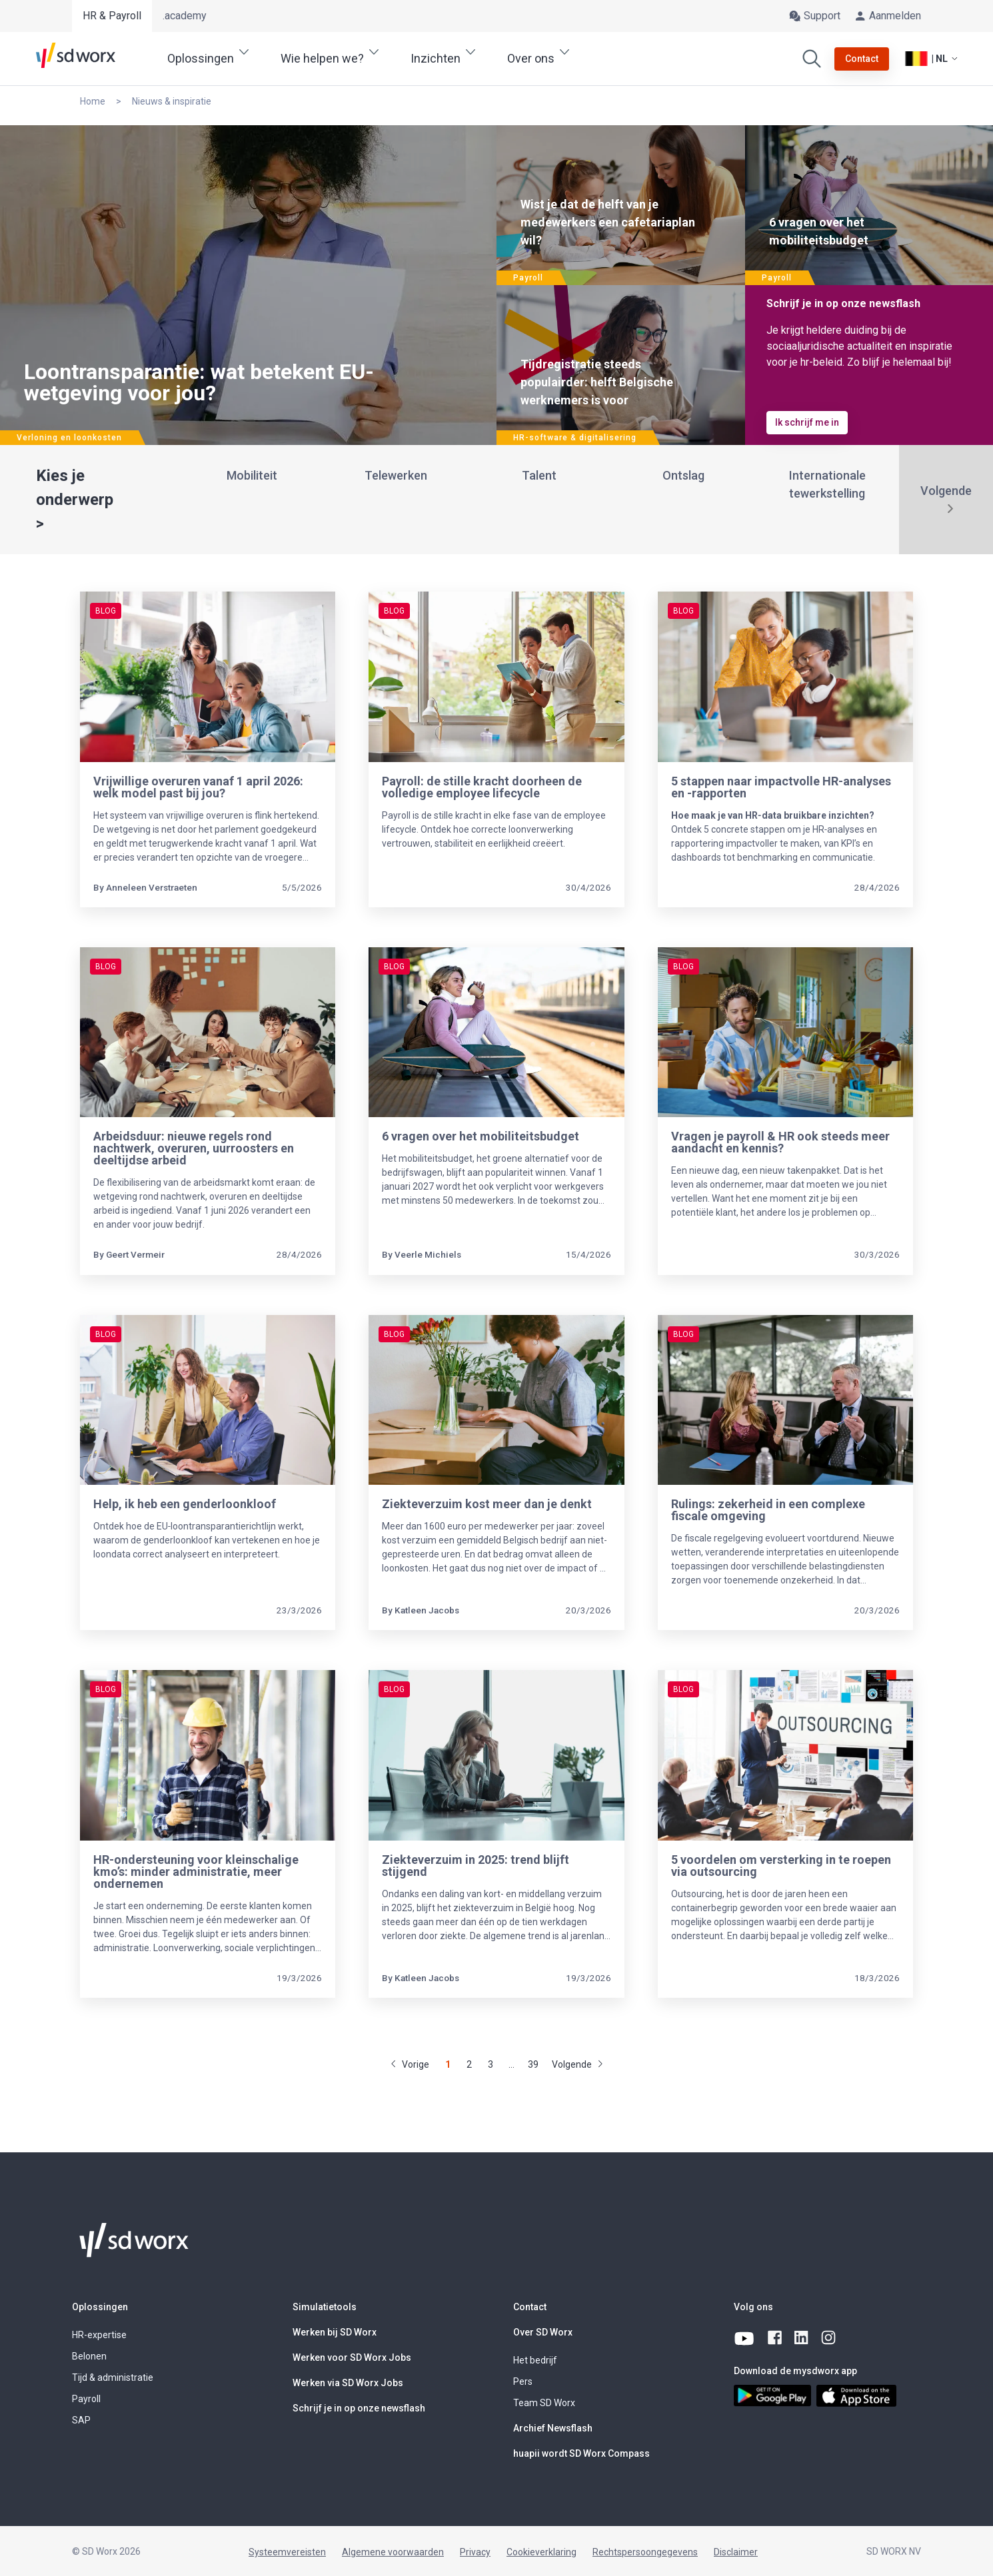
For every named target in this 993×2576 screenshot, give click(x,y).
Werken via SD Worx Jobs (348, 2382)
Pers (522, 2381)
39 (533, 2064)
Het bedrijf (535, 2360)
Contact (529, 2307)
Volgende (946, 491)
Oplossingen (100, 2307)
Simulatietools (325, 2307)
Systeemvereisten (287, 2552)
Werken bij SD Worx (335, 2332)
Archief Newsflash (552, 2428)
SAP (81, 2420)
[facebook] (776, 2338)
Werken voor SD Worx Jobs (352, 2357)
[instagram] (829, 2338)
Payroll (86, 2398)
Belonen (89, 2356)
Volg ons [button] (753, 2307)
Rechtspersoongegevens (645, 2552)
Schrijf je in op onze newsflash (359, 2408)
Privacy (475, 2552)
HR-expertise (99, 2335)
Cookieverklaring (541, 2552)
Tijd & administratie (112, 2377)
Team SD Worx (544, 2402)
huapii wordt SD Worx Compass (581, 2453)
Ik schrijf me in (807, 422)
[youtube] (745, 2338)
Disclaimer (736, 2552)
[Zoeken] (812, 59)
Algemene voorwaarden (393, 2552)
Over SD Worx (542, 2332)
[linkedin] (802, 2338)
